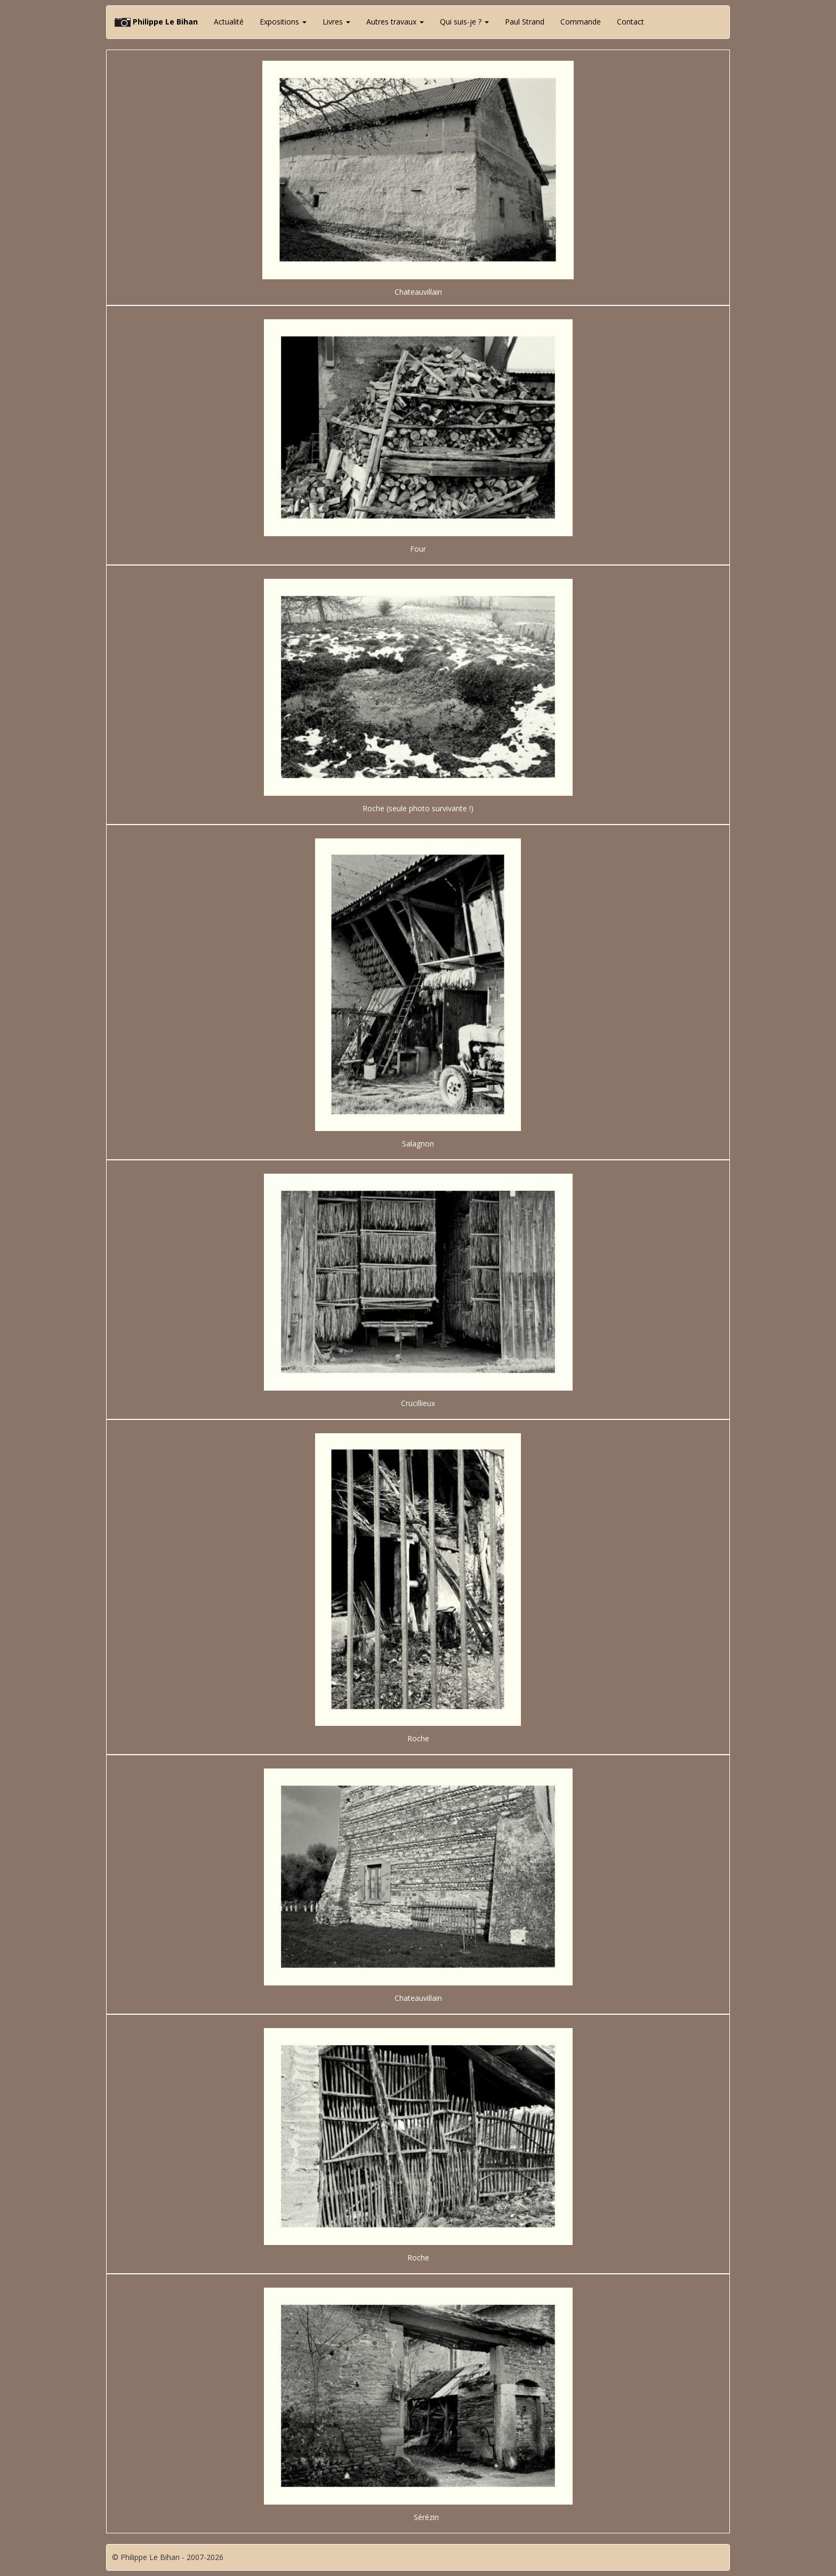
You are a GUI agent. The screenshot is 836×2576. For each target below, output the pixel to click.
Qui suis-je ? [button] (464, 22)
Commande (580, 22)
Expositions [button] (283, 22)
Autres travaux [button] (395, 22)
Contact (630, 22)
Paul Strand (524, 22)
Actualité (229, 22)
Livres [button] (336, 22)
